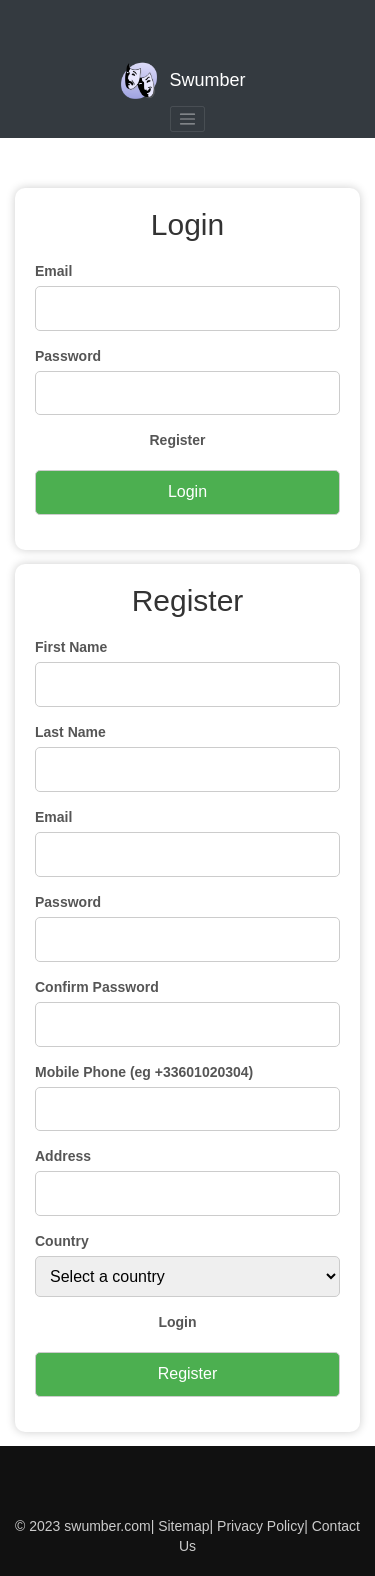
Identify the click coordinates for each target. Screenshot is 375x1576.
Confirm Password (97, 987)
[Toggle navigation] (188, 119)
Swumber (182, 81)
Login (177, 1322)
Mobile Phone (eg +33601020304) (144, 1072)
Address (63, 1156)
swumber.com (107, 1526)
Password (68, 356)
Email (53, 271)
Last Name (70, 732)
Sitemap (183, 1526)
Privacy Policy (258, 1526)
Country (62, 1241)
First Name (71, 647)
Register (177, 440)
